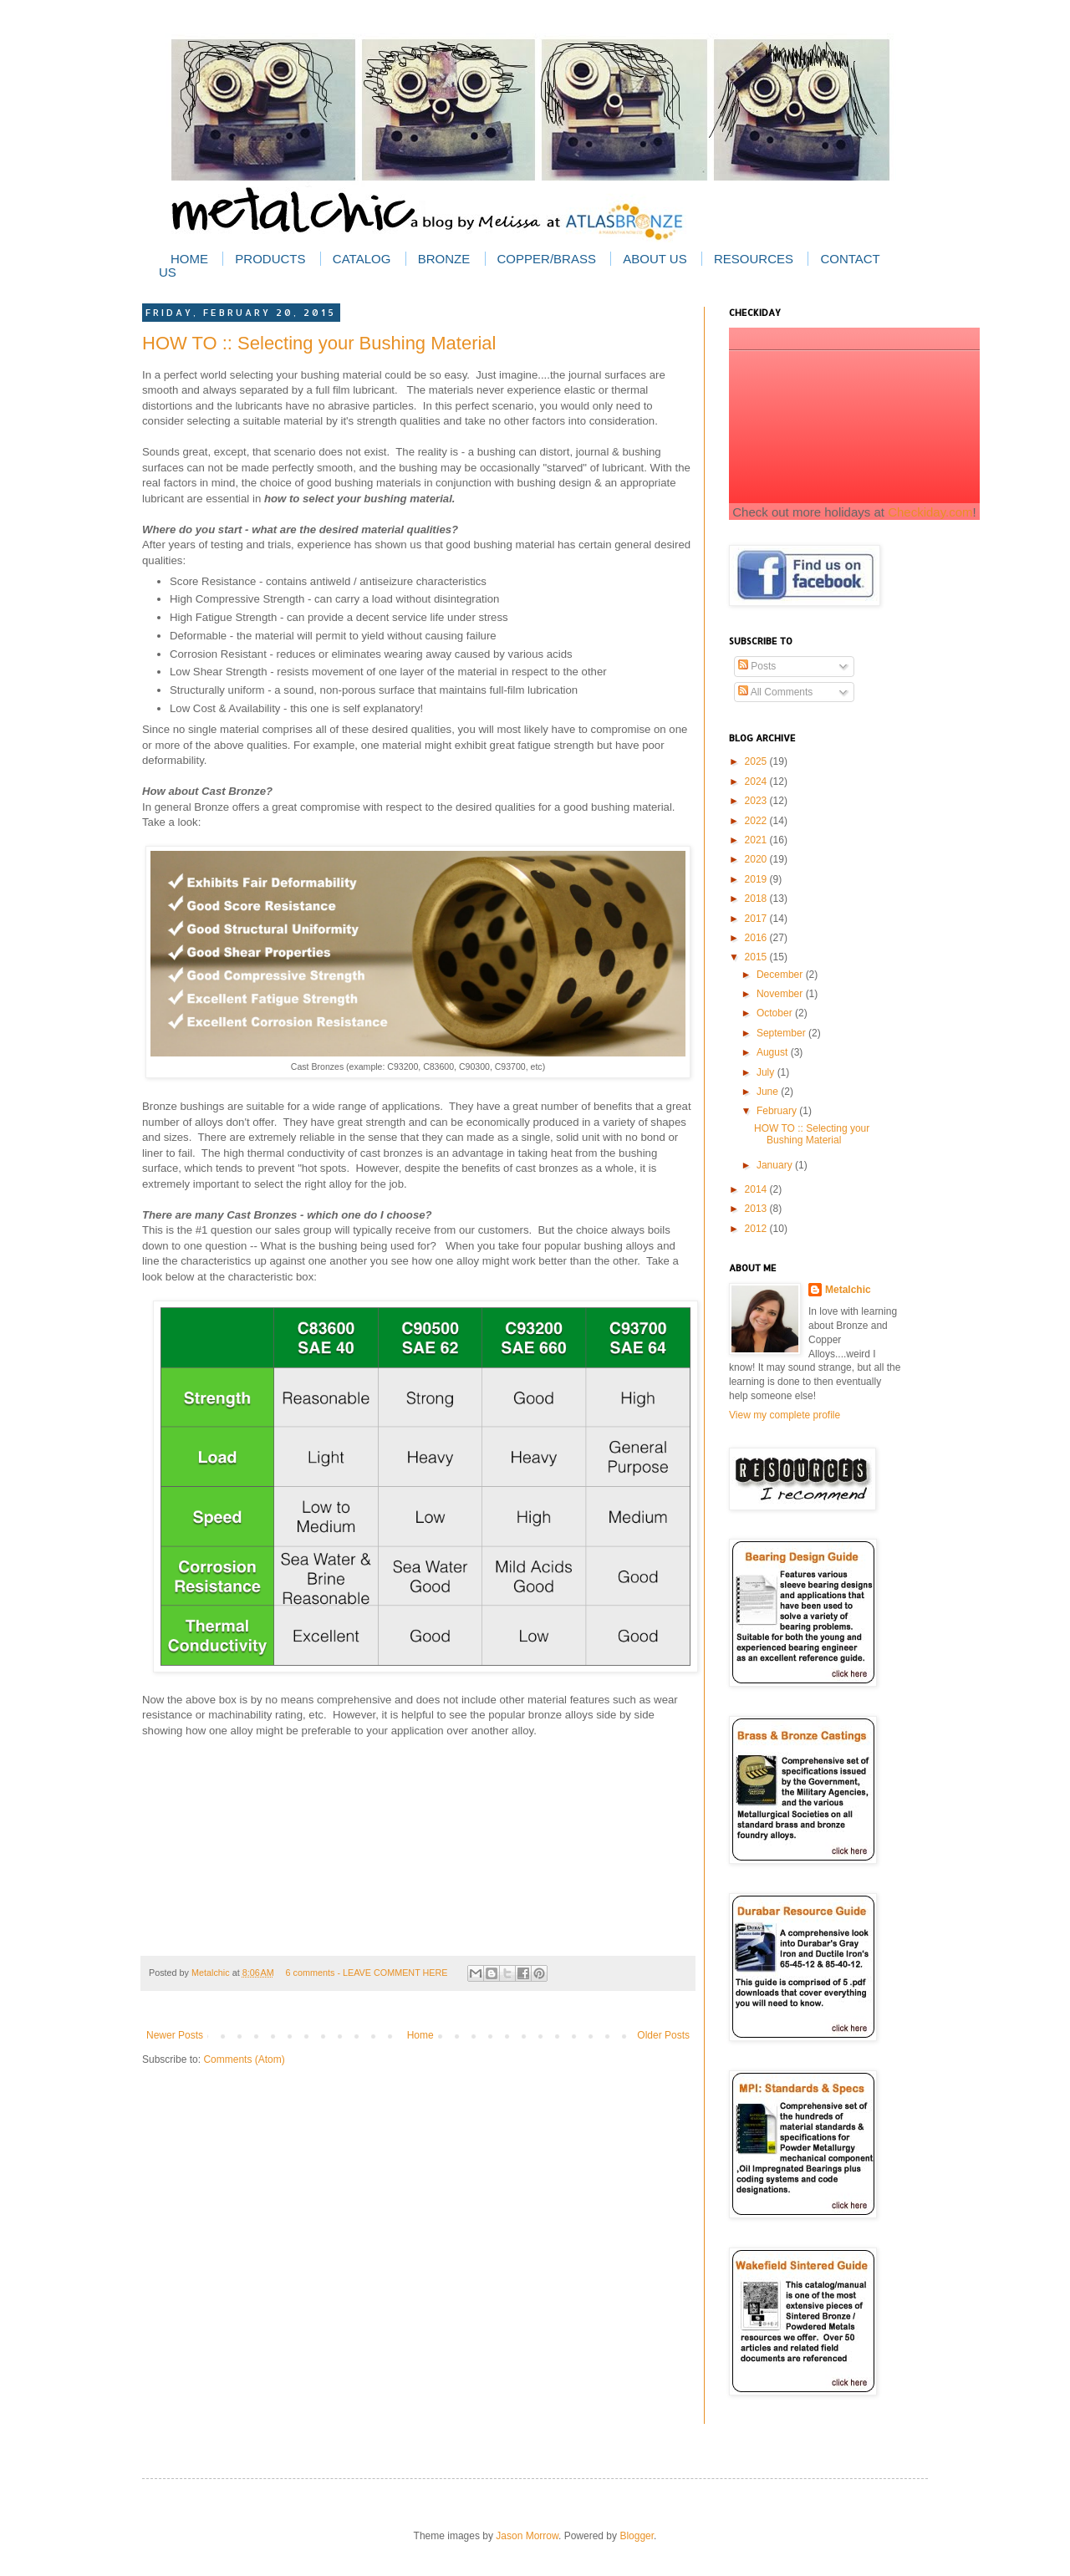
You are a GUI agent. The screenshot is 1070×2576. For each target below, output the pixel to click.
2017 (757, 918)
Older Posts (663, 2035)
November (781, 994)
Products (270, 259)
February (778, 1111)
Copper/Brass (546, 259)
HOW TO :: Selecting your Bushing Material (319, 343)
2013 (757, 1208)
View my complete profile (784, 1415)
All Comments (775, 692)
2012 (757, 1229)
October (776, 1013)
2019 (757, 879)
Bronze (444, 259)
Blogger (636, 2536)
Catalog (361, 259)
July (767, 1072)
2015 (757, 957)
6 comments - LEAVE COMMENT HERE (367, 1973)
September (782, 1033)
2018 (757, 898)
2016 (757, 938)
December (781, 974)
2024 (757, 781)
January (776, 1165)
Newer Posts (174, 2035)
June (769, 1091)
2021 (757, 840)
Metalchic (211, 1973)
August (774, 1052)
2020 (757, 859)
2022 (757, 821)
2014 (757, 1189)
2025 (757, 761)
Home (189, 259)
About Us (654, 259)
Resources (753, 259)
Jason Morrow (527, 2536)
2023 (757, 801)
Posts (757, 666)
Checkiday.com (930, 512)
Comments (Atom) (243, 2059)
